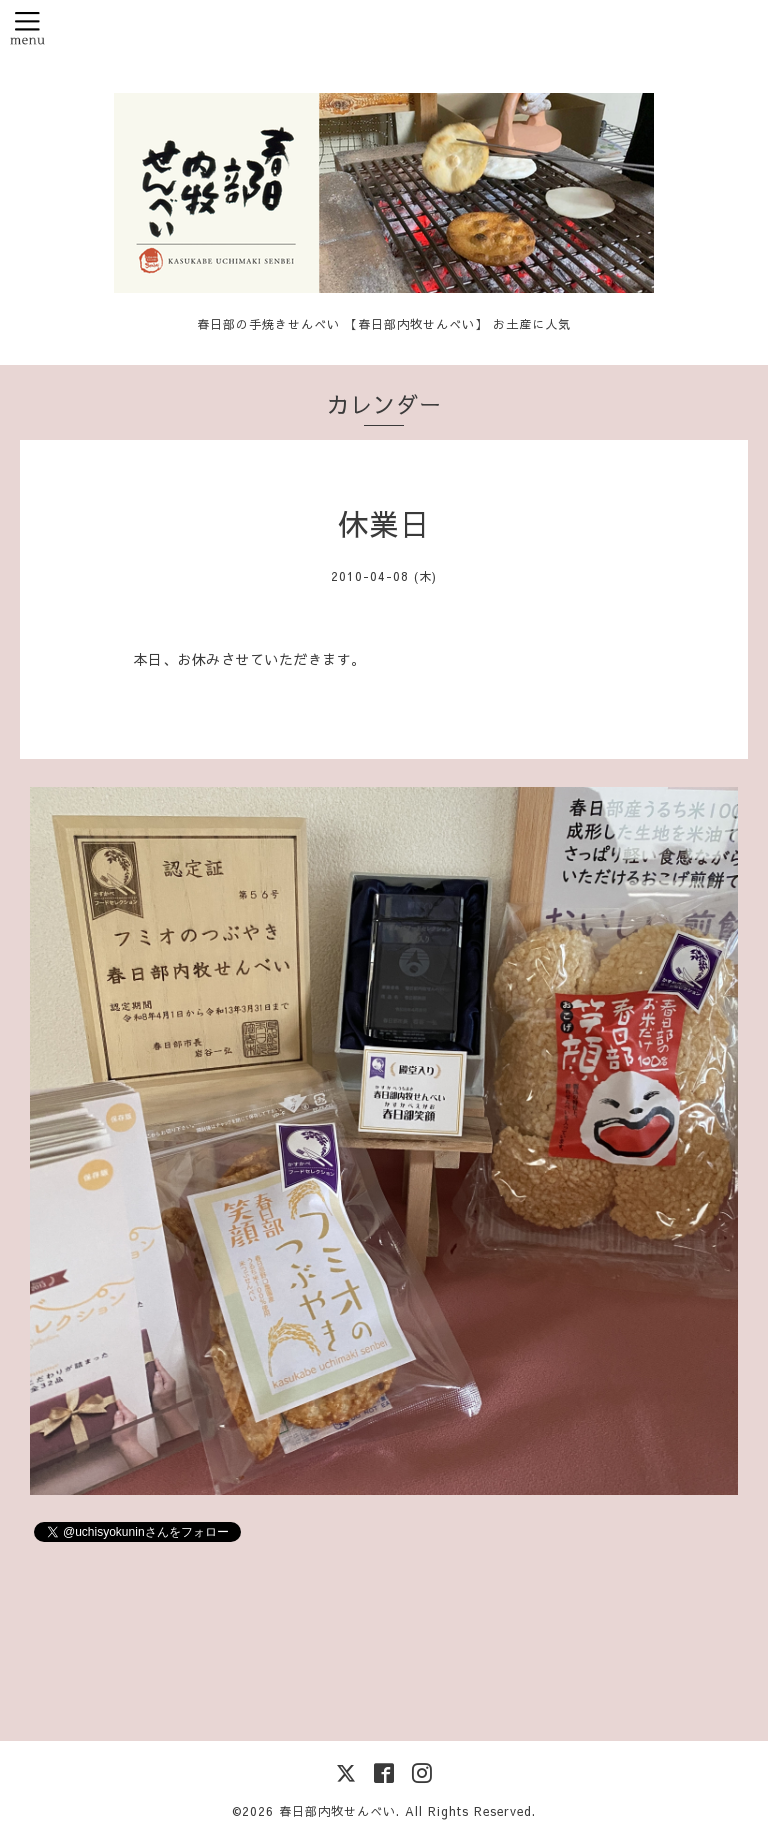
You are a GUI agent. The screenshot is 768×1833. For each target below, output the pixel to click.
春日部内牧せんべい (337, 1811)
